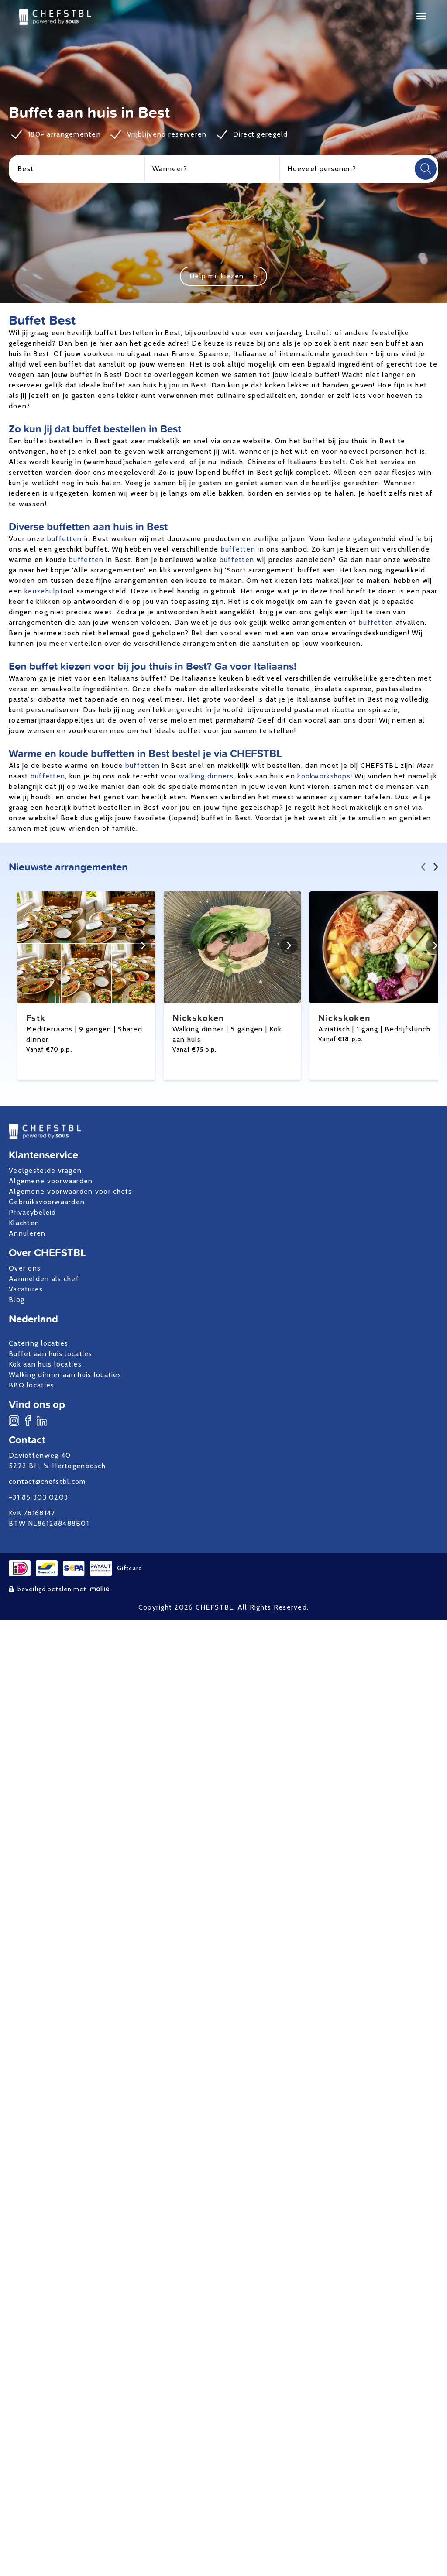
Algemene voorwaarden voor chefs (70, 1191)
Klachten (24, 1223)
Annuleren (27, 1233)
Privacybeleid (32, 1212)
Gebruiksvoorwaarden (47, 1202)
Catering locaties (39, 1343)
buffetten (64, 538)
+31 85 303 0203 (38, 1497)
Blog (16, 1299)
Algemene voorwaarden (51, 1181)
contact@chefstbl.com (47, 1481)
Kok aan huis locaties (45, 1364)
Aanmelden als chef (44, 1278)
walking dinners (206, 776)
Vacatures (26, 1289)
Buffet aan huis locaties (51, 1354)
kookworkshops (324, 776)
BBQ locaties (31, 1385)
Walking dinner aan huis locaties (65, 1374)
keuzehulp (42, 591)
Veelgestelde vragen (45, 1170)
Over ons (25, 1268)
